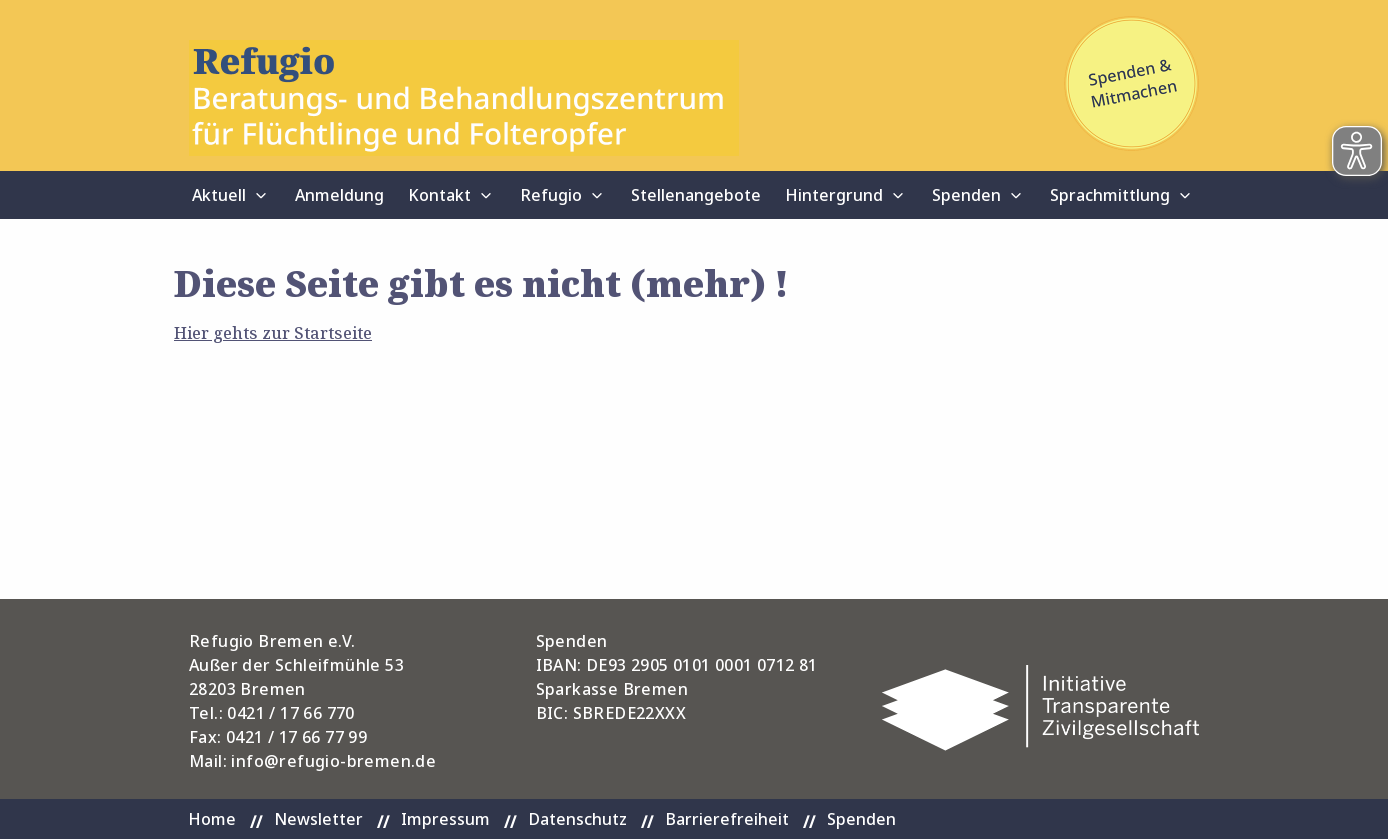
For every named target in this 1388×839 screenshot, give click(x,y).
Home (212, 819)
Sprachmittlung (1110, 195)
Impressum (445, 819)
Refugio (551, 195)
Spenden (966, 195)
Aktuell (219, 195)
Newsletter (318, 819)
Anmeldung (339, 195)
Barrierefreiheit (727, 819)
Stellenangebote (696, 195)
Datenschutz (577, 819)
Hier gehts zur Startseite (273, 333)
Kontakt (439, 195)
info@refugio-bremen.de (333, 761)
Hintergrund (834, 195)
